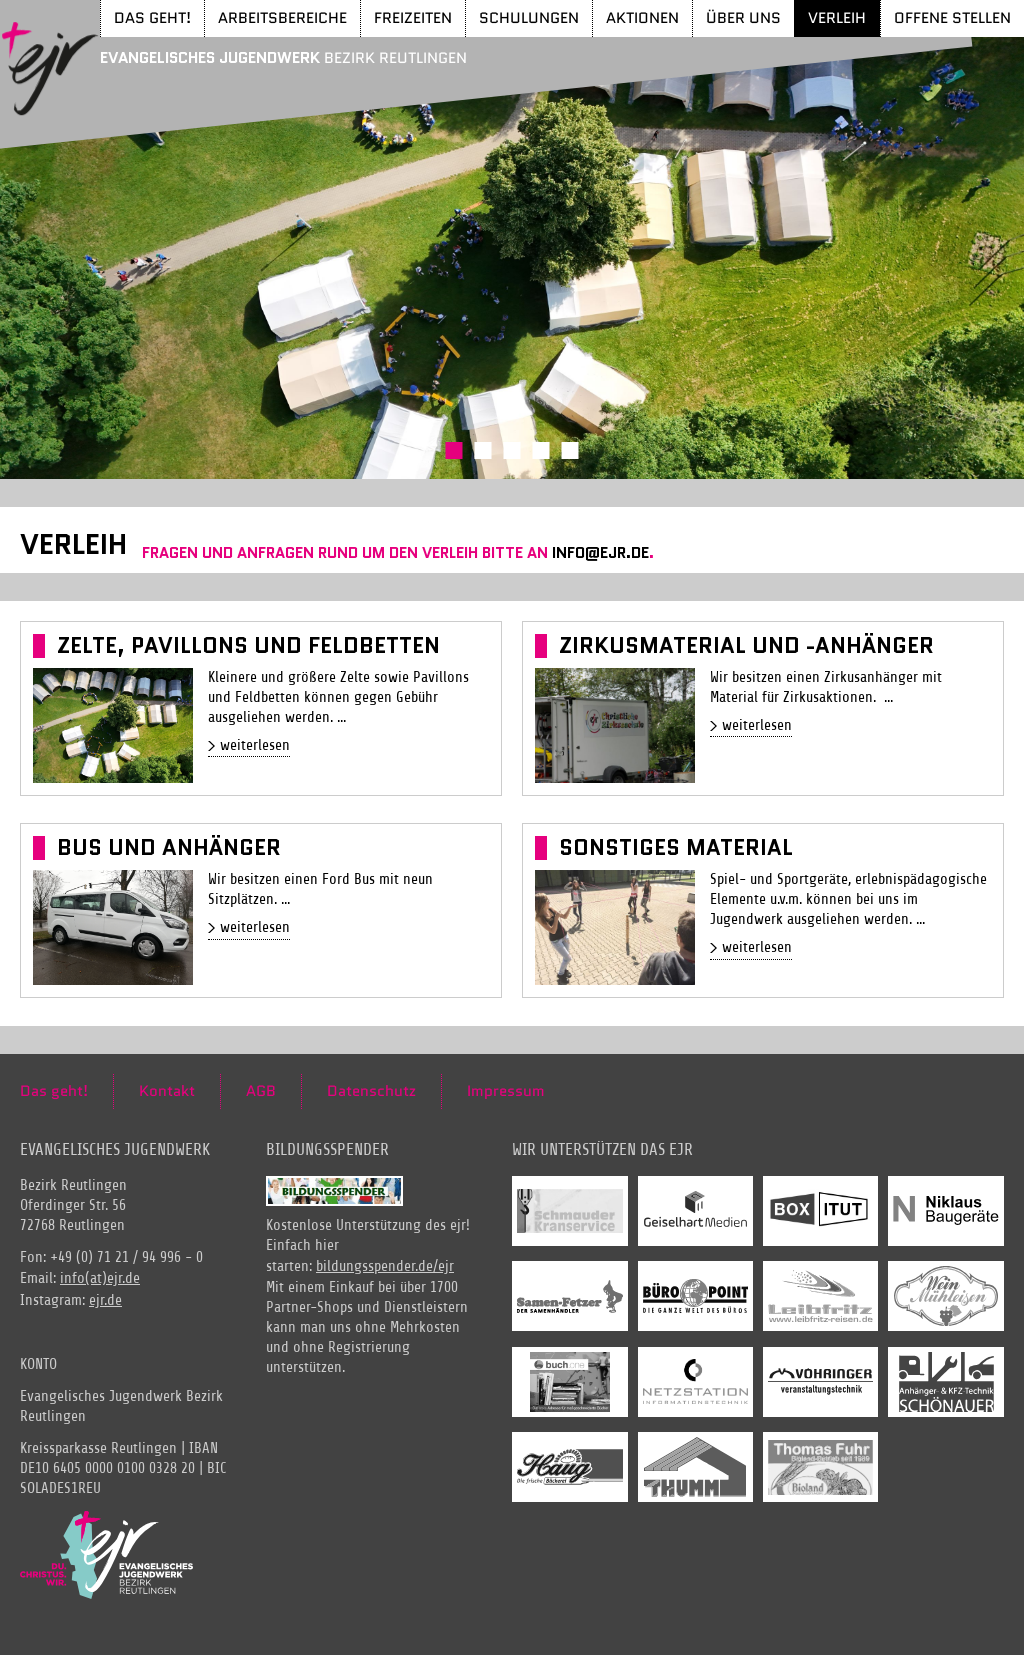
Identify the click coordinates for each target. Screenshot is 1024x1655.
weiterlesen (255, 745)
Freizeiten (413, 17)
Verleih (837, 17)
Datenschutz (371, 1091)
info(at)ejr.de (100, 1278)
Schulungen (529, 17)
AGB (261, 1091)
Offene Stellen (952, 17)
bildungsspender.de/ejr (385, 1266)
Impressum (506, 1091)
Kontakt (167, 1091)
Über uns (743, 17)
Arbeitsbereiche (282, 17)
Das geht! (152, 17)
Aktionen (642, 17)
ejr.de (105, 1300)
